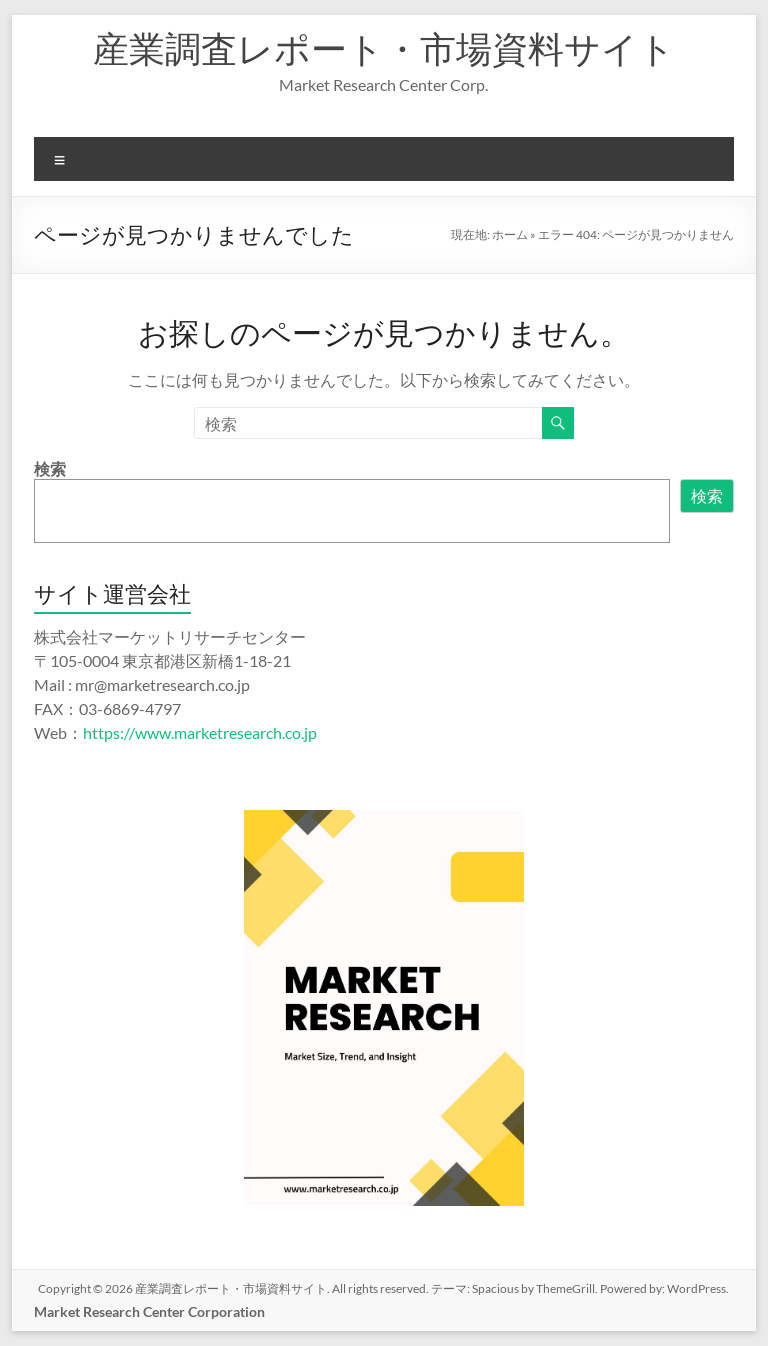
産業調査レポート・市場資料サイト (384, 48)
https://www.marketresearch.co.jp (200, 732)
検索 (50, 468)
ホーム (510, 234)
